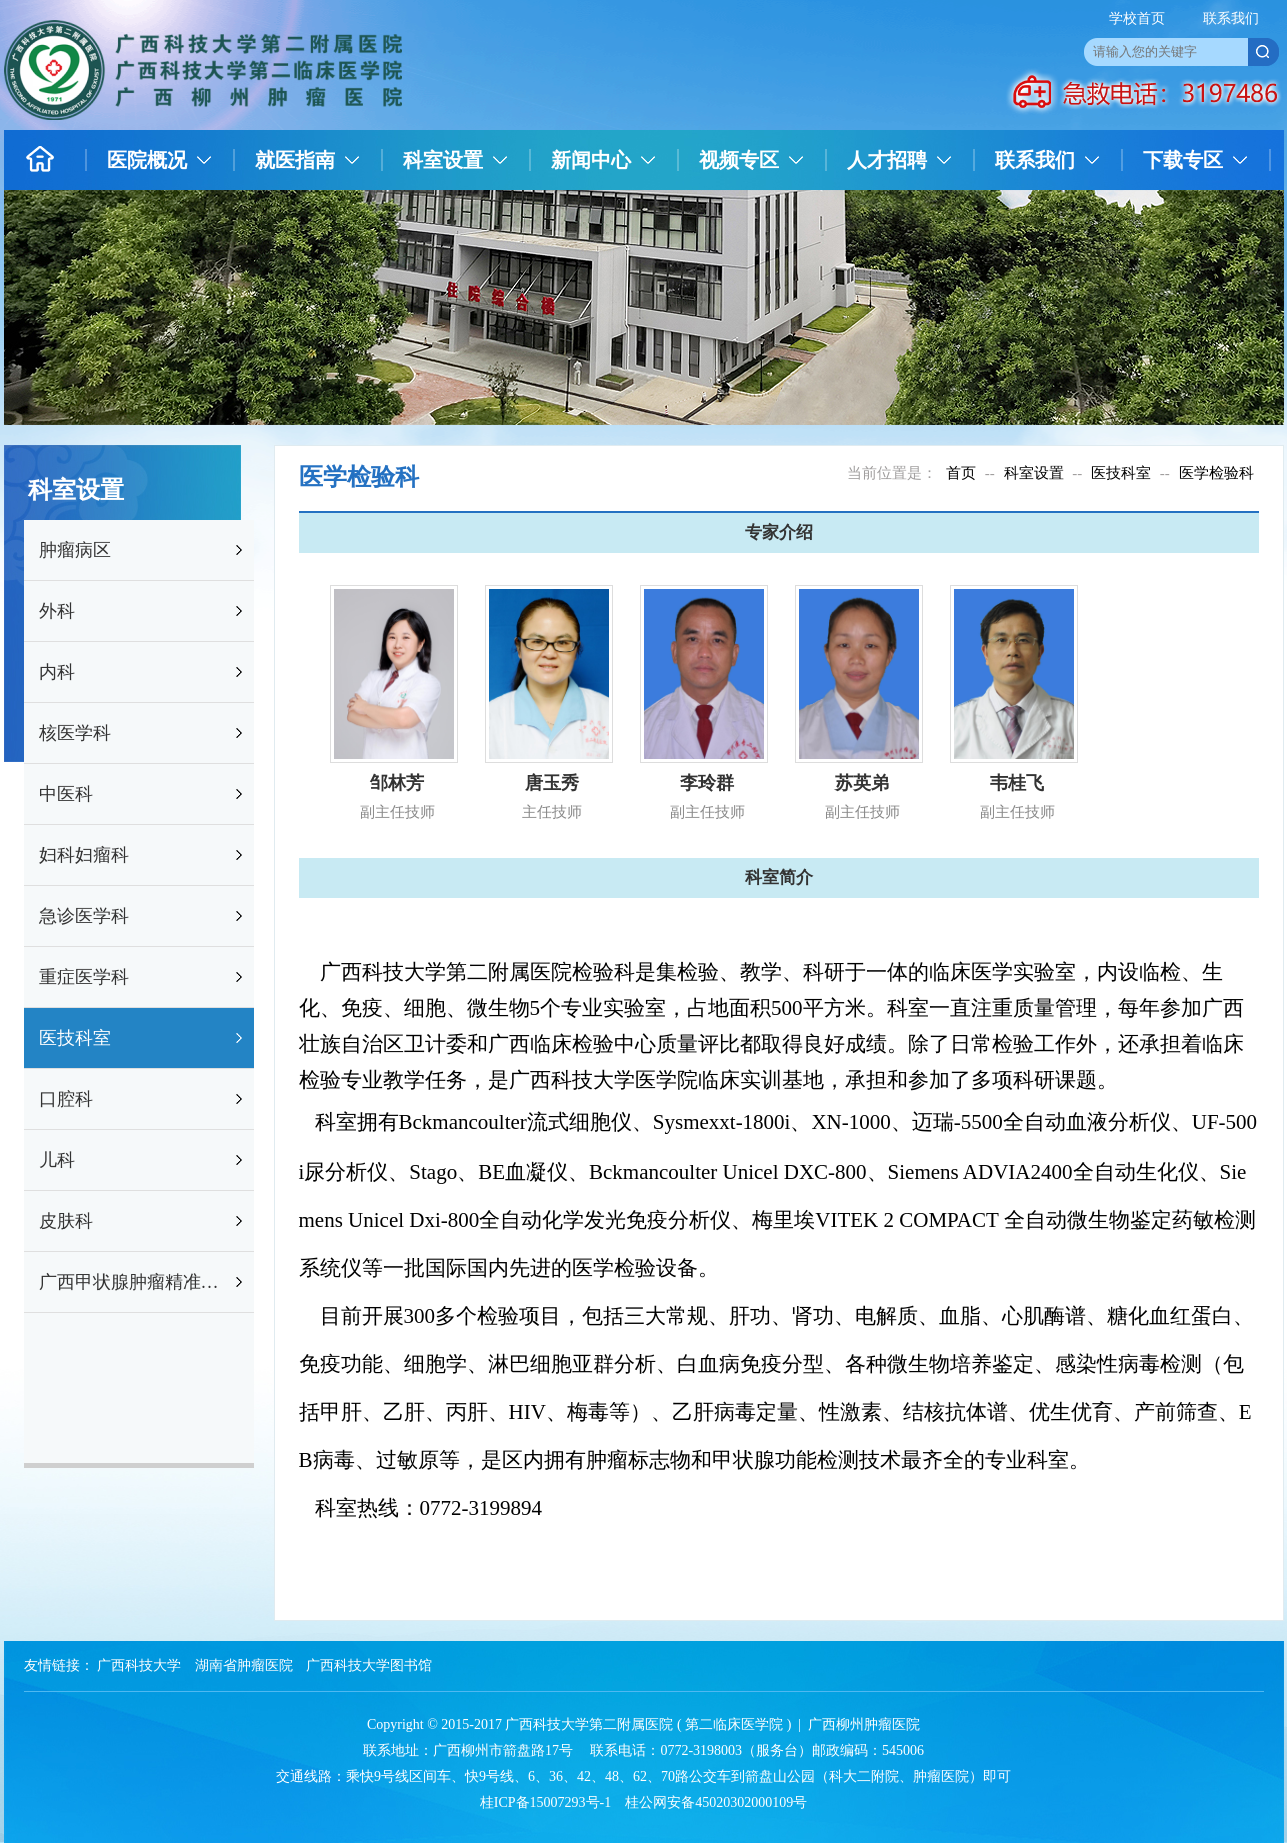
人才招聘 (887, 160)
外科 (57, 611)
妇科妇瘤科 (84, 855)
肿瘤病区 (75, 550)
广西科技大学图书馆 (369, 1665)
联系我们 (1231, 18)
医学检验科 (1216, 473)
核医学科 (75, 733)
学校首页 (1137, 18)
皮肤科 (66, 1221)
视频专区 (739, 160)
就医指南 (295, 160)
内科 (57, 672)
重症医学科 (84, 977)
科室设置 (443, 160)
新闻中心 (591, 160)
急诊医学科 (84, 916)
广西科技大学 (139, 1665)
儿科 (57, 1160)
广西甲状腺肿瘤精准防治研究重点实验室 (135, 1282)
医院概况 (147, 160)
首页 (961, 473)
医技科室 (75, 1038)
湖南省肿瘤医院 (244, 1665)
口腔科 (66, 1099)
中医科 (66, 794)
